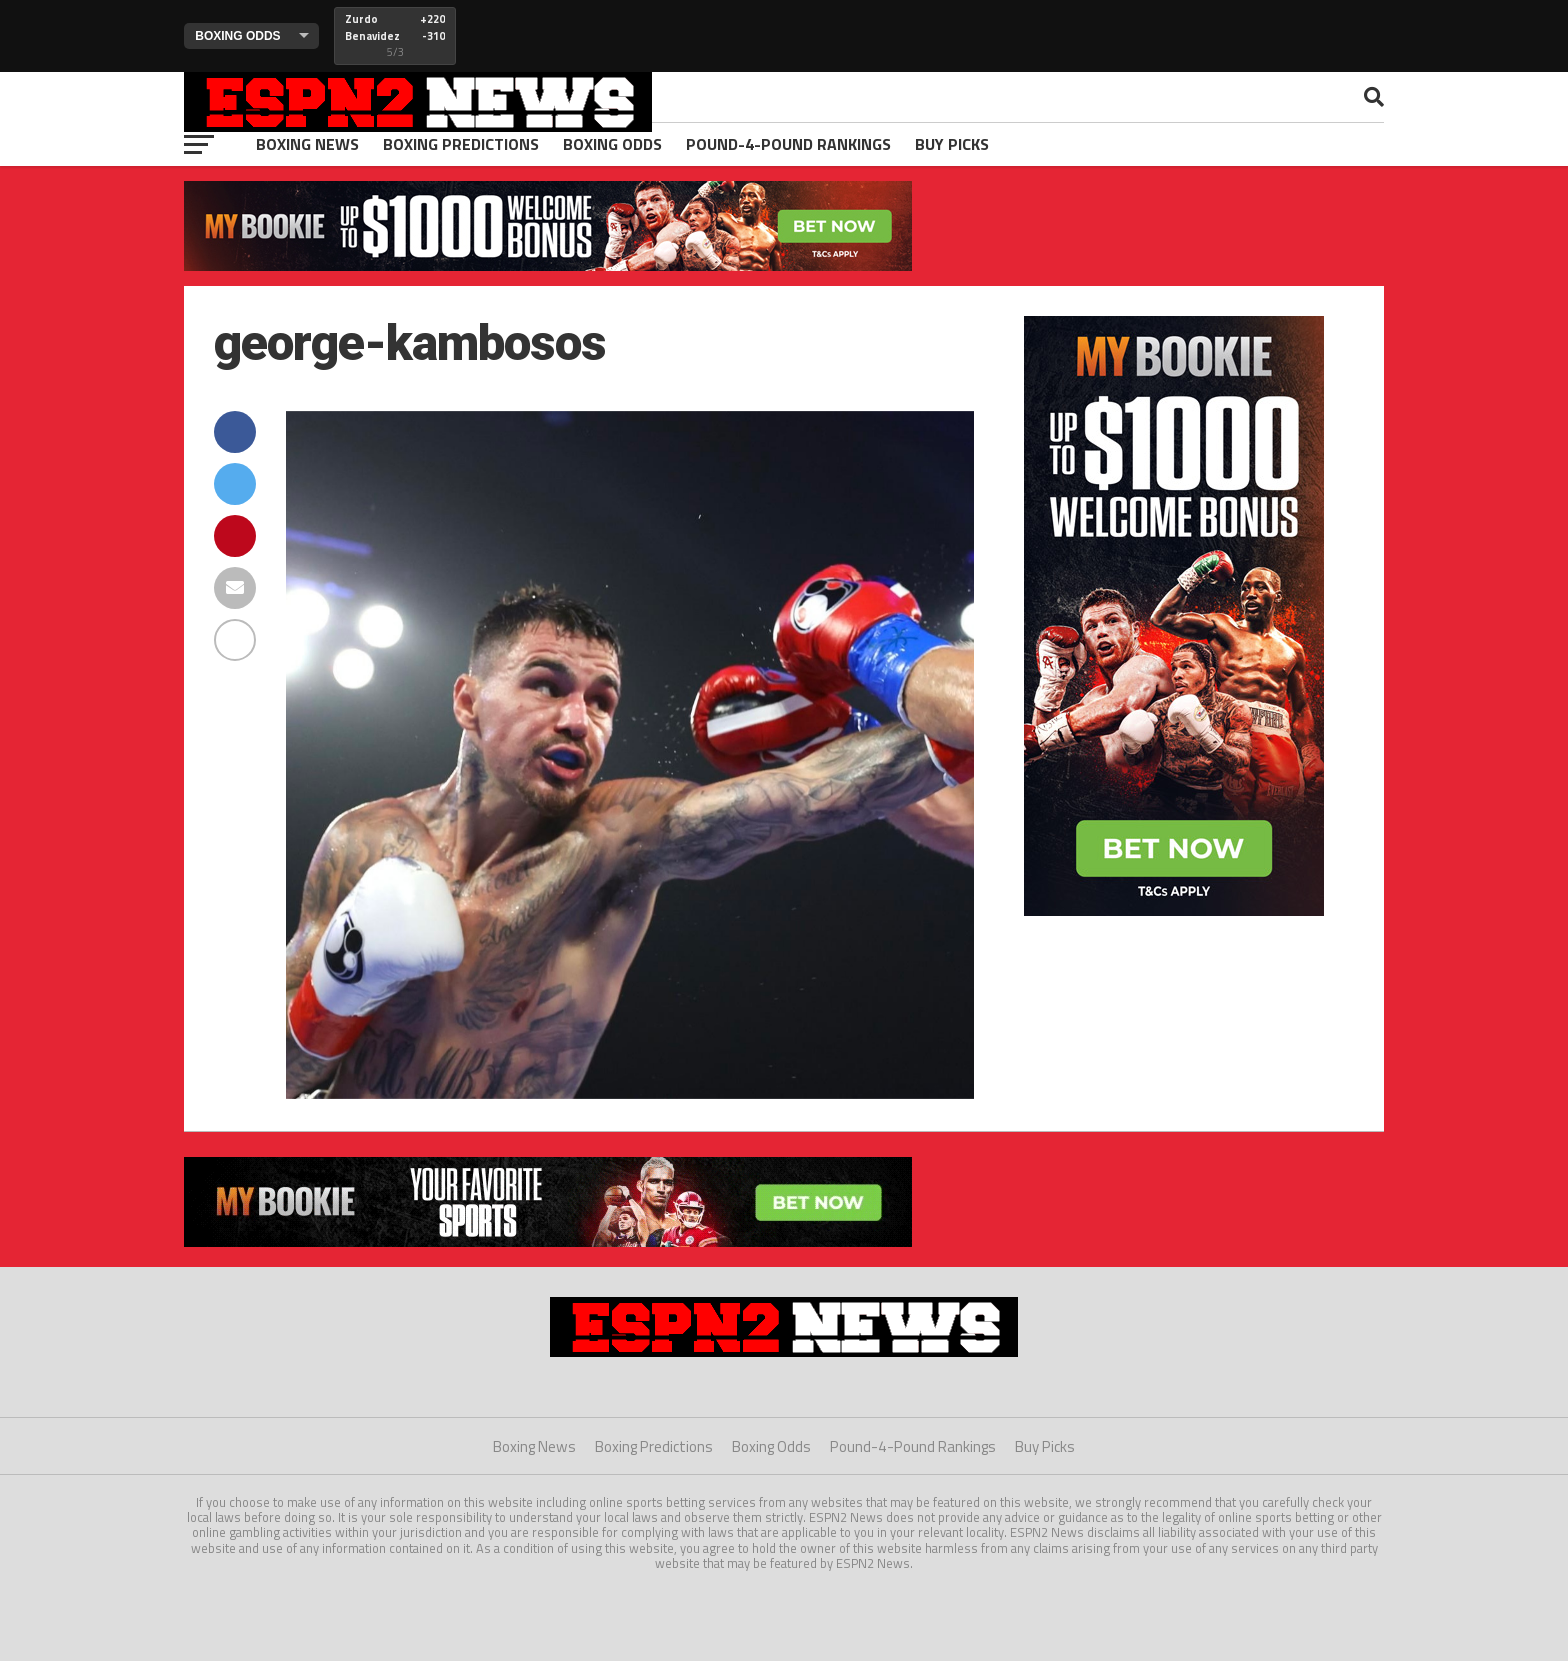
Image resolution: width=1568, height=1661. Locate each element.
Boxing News (307, 144)
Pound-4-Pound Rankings (788, 144)
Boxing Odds (612, 144)
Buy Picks (952, 144)
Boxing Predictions (461, 144)
